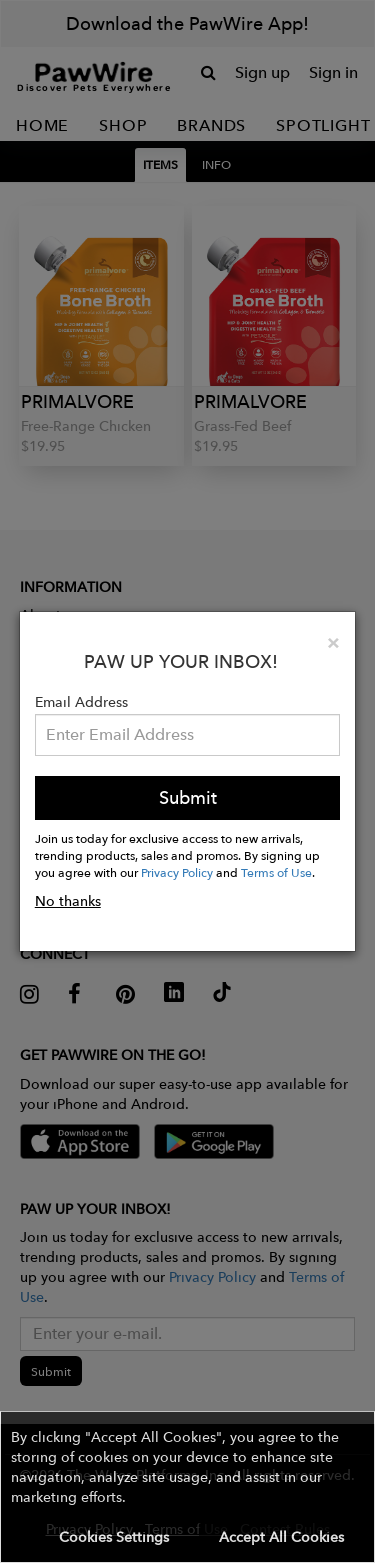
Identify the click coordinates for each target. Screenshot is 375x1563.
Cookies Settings (114, 1537)
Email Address (81, 702)
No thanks (68, 901)
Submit (188, 797)
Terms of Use (276, 872)
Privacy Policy (177, 872)
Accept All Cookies (281, 1537)
